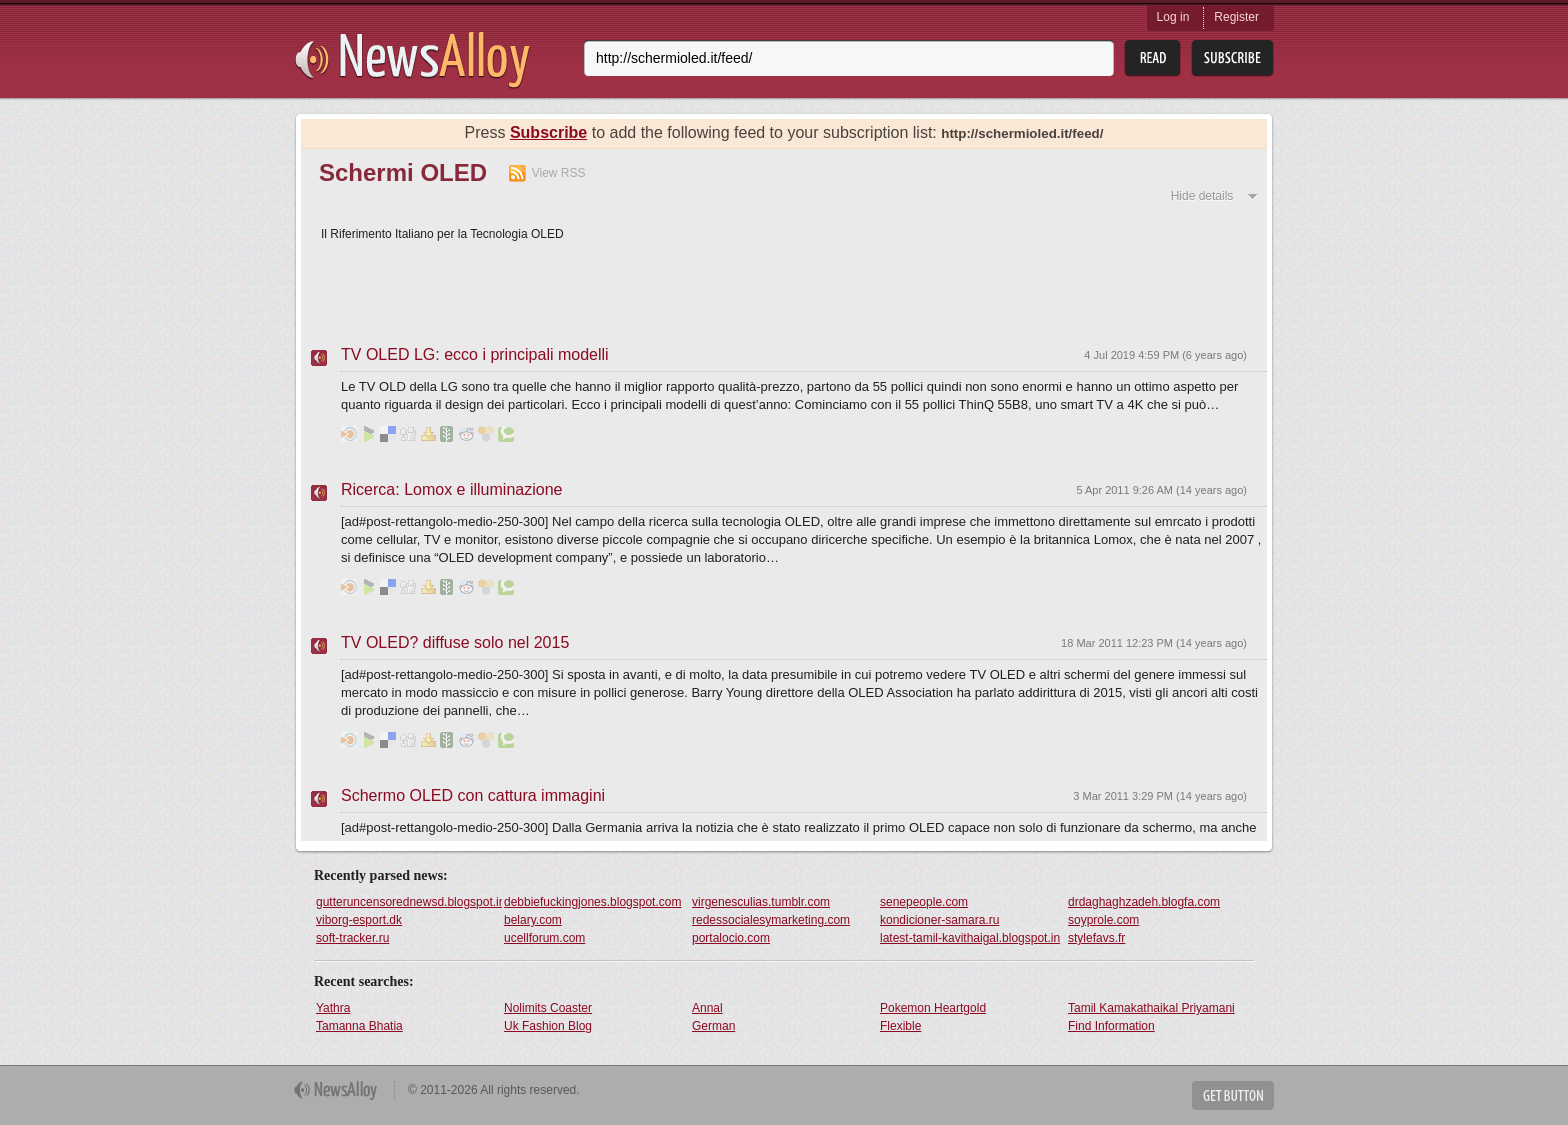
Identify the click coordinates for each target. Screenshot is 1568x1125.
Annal (707, 1008)
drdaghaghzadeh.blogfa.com (1144, 902)
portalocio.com (731, 938)
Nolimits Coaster (548, 1008)
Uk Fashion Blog (548, 1026)
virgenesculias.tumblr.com (761, 902)
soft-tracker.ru (352, 938)
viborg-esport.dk (359, 920)
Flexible (900, 1026)
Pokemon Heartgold (933, 1008)
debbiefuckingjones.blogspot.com (592, 902)
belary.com (533, 920)
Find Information (1111, 1026)
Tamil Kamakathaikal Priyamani (1151, 1008)
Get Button (1233, 1095)
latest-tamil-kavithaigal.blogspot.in (970, 938)
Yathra (333, 1008)
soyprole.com (1103, 920)
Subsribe (1232, 58)
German (713, 1026)
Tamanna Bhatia (359, 1026)
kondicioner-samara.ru (939, 920)
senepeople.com (924, 902)
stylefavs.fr (1096, 938)
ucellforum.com (544, 938)
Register (1236, 17)
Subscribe (548, 132)
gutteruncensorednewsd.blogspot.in (409, 902)
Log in (1173, 17)
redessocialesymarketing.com (771, 920)
